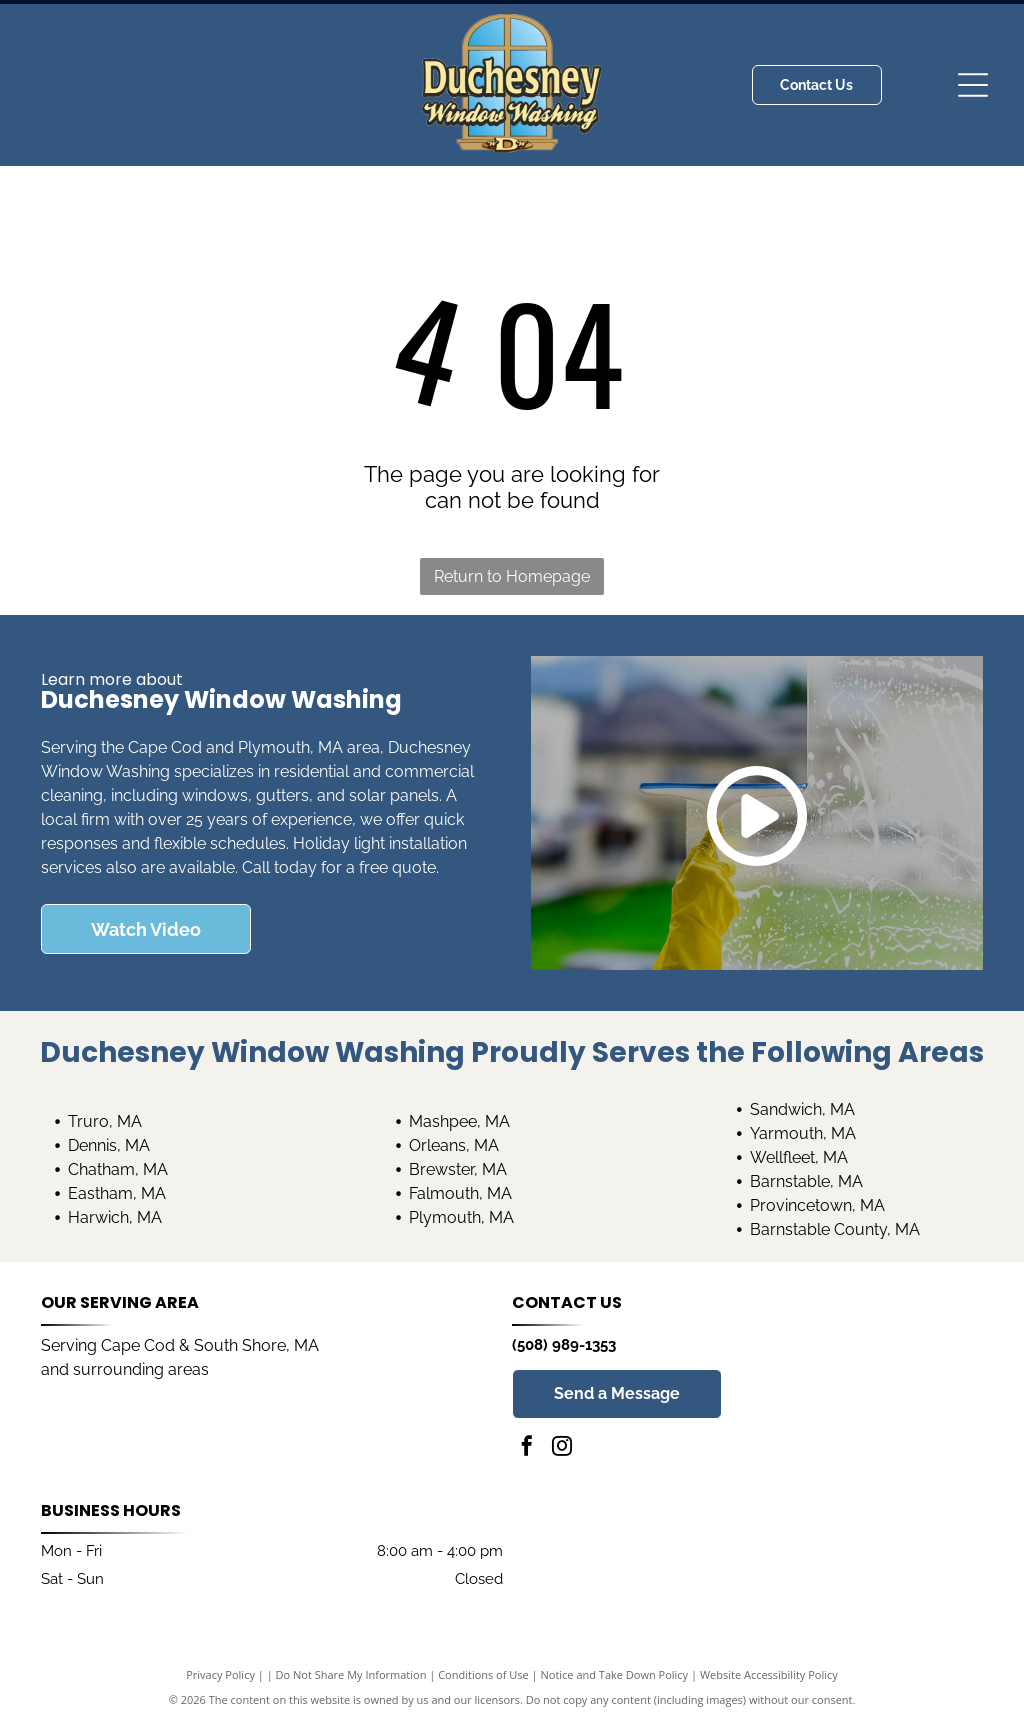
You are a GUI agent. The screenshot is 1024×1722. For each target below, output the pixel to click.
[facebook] (527, 1448)
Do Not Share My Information (351, 1674)
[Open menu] (973, 85)
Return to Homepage (512, 576)
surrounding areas (141, 1369)
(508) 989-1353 (564, 1345)
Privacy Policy (220, 1674)
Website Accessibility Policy (769, 1674)
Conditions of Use (483, 1674)
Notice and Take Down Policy (615, 1674)
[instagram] (562, 1448)
